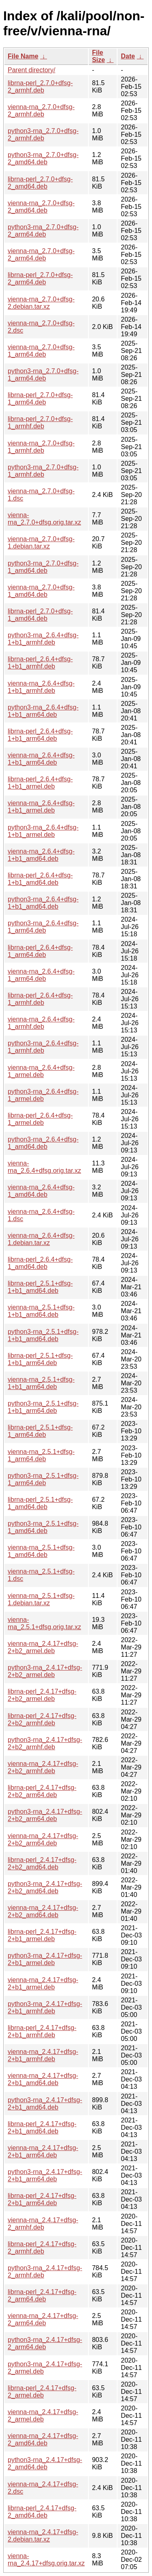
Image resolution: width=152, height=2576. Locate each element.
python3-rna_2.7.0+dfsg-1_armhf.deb (43, 471)
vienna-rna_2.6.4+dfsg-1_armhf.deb (41, 1023)
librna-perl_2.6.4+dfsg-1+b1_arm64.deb (40, 735)
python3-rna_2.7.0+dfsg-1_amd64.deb (43, 567)
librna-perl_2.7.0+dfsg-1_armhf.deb (40, 422)
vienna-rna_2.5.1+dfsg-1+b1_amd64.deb (41, 1311)
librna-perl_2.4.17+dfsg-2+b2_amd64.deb (42, 1863)
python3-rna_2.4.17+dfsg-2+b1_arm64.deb (45, 2175)
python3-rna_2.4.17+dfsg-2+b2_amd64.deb (45, 1887)
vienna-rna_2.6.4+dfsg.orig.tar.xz (44, 1167)
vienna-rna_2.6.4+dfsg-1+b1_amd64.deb (41, 855)
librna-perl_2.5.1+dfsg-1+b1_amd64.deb (40, 1287)
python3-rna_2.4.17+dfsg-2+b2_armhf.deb (45, 1743)
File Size (98, 56)
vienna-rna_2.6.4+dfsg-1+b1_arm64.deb (41, 759)
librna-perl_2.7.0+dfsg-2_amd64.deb (40, 183)
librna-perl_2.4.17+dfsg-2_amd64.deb (42, 2512)
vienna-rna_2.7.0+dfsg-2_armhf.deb (41, 110)
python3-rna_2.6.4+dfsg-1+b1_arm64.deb (43, 711)
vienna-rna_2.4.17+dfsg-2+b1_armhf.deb (43, 2055)
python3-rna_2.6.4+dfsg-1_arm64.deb (43, 927)
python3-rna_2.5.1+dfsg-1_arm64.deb (43, 1479)
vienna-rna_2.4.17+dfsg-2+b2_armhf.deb (43, 1767)
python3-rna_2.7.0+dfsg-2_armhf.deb (43, 134)
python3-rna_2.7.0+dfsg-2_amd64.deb (43, 158)
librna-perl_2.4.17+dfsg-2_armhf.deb (42, 2248)
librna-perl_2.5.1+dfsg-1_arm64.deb (40, 1431)
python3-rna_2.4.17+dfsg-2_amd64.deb (45, 2463)
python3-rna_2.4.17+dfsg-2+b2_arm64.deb (45, 1815)
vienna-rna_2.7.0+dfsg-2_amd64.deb (41, 207)
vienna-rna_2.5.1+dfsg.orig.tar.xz (44, 1623)
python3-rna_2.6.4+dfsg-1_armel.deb (43, 1095)
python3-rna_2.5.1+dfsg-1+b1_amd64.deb (43, 1335)
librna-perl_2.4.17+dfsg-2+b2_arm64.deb (42, 1791)
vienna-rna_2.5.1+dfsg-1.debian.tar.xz (41, 1599)
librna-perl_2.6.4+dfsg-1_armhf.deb (40, 999)
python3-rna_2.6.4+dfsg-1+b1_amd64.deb (43, 903)
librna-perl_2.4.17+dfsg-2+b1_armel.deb (42, 1935)
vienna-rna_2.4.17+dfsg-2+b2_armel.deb (43, 1647)
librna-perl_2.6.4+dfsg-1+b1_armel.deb (40, 783)
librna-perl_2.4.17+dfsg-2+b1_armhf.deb (42, 2031)
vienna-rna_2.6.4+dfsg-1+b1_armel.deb (41, 807)
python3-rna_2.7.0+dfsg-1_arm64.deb (43, 375)
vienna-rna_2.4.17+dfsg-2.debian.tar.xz (43, 2536)
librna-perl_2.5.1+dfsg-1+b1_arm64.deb (40, 1359)
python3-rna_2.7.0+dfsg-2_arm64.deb (43, 231)
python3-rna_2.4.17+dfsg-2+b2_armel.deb (45, 1671)
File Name (23, 56)
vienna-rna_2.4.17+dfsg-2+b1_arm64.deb (43, 2151)
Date (128, 56)
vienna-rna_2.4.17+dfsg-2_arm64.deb (43, 2319)
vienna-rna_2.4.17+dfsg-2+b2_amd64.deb (43, 1911)
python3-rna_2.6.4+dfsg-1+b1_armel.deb (43, 831)
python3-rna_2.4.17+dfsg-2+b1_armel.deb (45, 1959)
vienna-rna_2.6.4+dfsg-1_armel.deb (41, 1071)
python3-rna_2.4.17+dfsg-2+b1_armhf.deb (45, 2007)
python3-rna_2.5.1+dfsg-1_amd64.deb (43, 1527)
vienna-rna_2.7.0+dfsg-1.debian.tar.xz (41, 542)
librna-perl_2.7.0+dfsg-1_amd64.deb (40, 615)
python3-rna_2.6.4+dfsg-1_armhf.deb (43, 1047)
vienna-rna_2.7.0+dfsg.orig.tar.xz (44, 519)
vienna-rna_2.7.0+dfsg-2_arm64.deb (41, 254)
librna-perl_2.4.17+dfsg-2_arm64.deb (42, 2295)
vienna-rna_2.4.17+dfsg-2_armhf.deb (43, 2224)
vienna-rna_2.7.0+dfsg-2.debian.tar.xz (41, 303)
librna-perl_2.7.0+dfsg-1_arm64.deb (40, 398)
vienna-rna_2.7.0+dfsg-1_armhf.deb (41, 447)
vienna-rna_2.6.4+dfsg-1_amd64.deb (41, 1191)
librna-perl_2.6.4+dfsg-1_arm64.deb (40, 951)
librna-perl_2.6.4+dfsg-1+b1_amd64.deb (40, 879)
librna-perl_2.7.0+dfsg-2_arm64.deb (40, 278)
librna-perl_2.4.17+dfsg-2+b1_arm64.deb (42, 2199)
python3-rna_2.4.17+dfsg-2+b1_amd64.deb (45, 2103)
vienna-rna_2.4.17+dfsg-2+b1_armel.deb (43, 1983)
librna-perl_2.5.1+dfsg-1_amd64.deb (40, 1503)
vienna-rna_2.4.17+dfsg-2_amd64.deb (43, 2439)
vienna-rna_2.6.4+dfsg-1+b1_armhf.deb (41, 687)
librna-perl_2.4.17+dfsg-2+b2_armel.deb (42, 1695)
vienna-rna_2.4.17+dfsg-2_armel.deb (43, 2415)
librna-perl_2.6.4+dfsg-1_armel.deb (40, 1119)
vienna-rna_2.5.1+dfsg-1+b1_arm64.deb (41, 1383)
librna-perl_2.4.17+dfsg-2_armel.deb (42, 2392)
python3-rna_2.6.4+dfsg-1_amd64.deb (43, 1143)
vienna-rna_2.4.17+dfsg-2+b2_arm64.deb (43, 1839)
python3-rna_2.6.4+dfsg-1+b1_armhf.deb (43, 639)
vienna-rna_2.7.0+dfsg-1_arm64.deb (41, 351)
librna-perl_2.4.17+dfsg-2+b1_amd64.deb (42, 2127)
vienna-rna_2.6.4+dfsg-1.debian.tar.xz (41, 1239)
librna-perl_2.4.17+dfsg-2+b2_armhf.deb (42, 1719)
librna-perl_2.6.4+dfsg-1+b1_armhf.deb (40, 663)
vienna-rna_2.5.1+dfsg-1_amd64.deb (41, 1551)
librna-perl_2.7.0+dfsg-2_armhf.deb (40, 87)
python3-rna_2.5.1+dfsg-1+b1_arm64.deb (43, 1407)
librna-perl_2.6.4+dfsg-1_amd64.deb (40, 1263)
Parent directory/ (31, 70)
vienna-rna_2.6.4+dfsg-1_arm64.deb (41, 975)
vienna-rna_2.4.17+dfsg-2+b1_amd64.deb (43, 2079)
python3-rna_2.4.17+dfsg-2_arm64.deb (45, 2343)
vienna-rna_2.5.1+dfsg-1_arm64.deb (41, 1455)
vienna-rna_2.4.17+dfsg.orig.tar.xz (46, 2559)
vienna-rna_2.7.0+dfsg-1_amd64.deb (41, 591)
